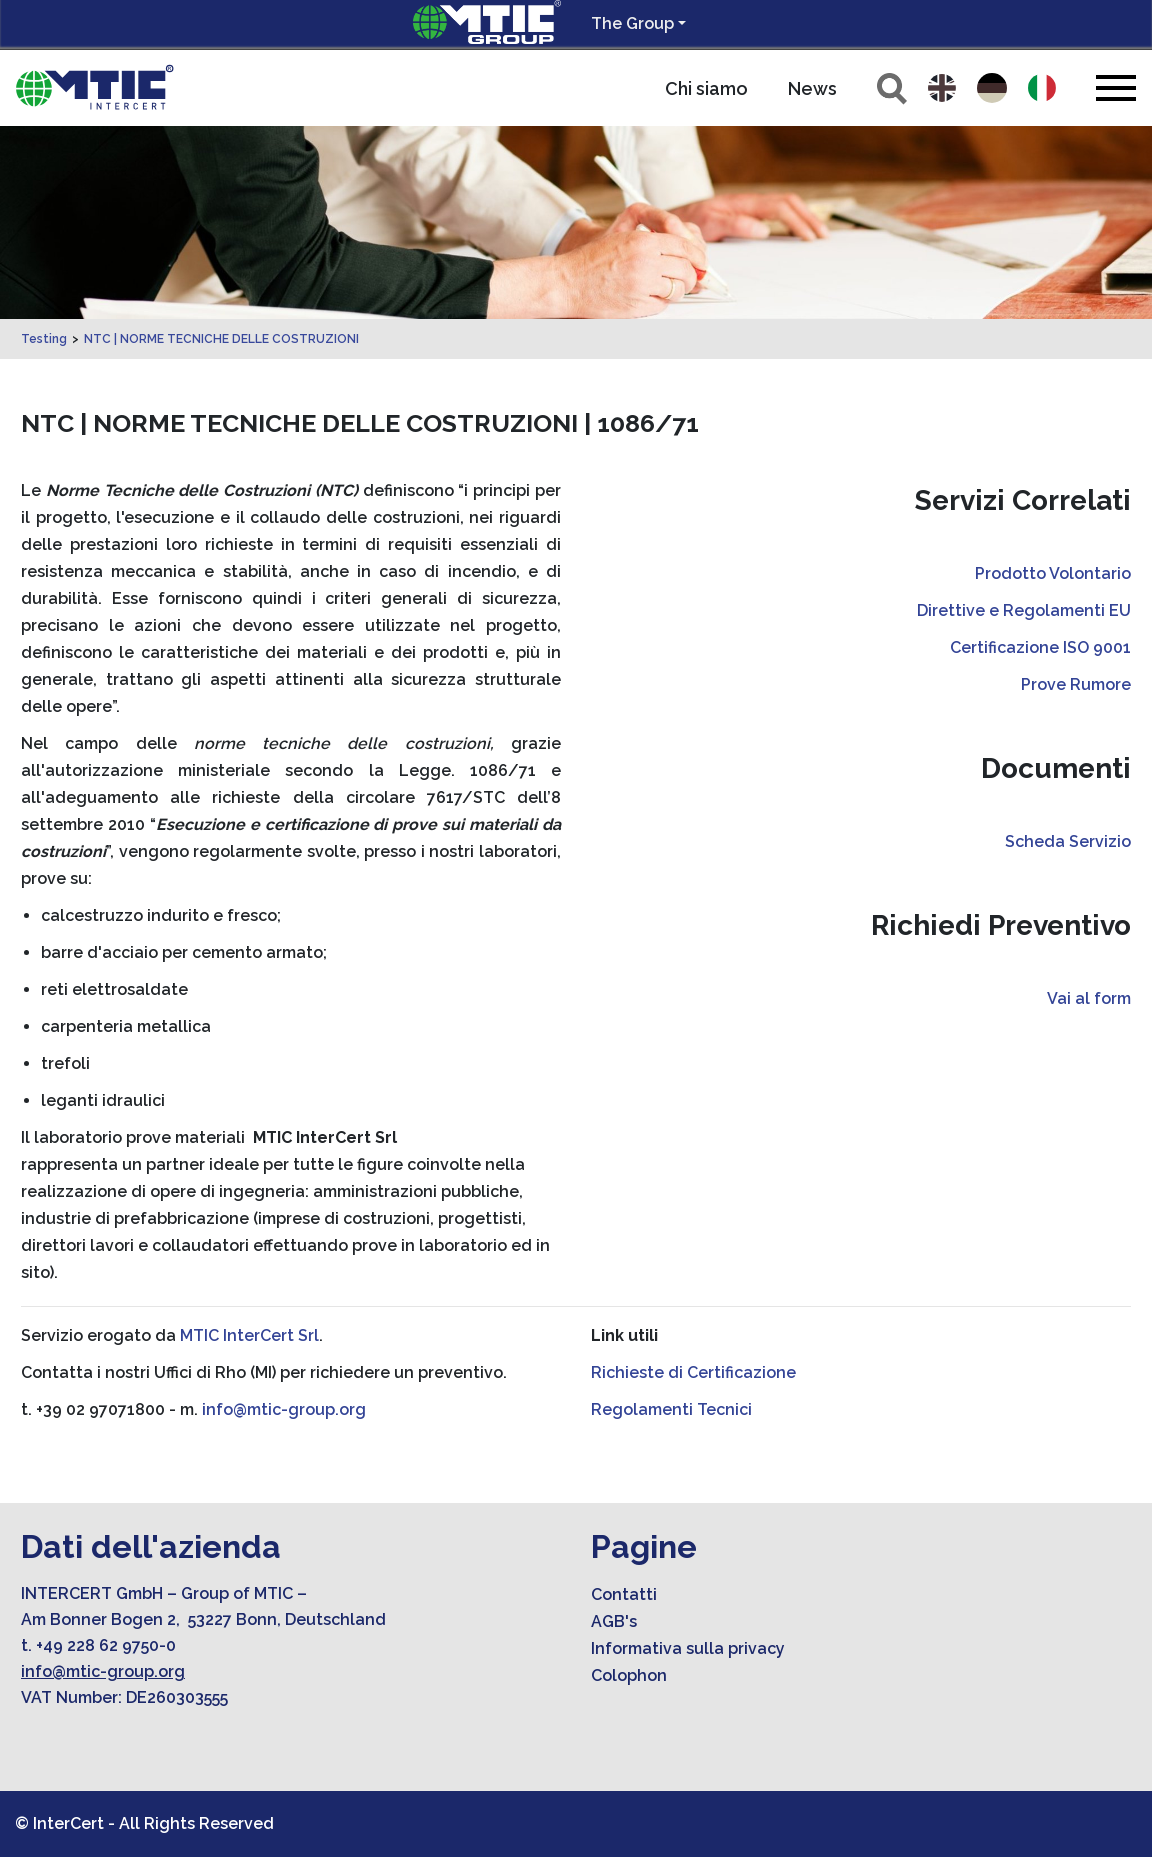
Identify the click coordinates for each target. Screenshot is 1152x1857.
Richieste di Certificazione (693, 1372)
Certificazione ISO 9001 (1040, 647)
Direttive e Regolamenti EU (1024, 610)
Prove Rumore (1076, 684)
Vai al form (1089, 998)
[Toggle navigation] (1116, 87)
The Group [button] (632, 23)
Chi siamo (706, 88)
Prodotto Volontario (1053, 573)
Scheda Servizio (1068, 841)
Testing (44, 339)
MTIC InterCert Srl (249, 1335)
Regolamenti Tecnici (671, 1409)
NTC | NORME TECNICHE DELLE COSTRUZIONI (221, 339)
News (812, 88)
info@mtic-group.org (284, 1409)
